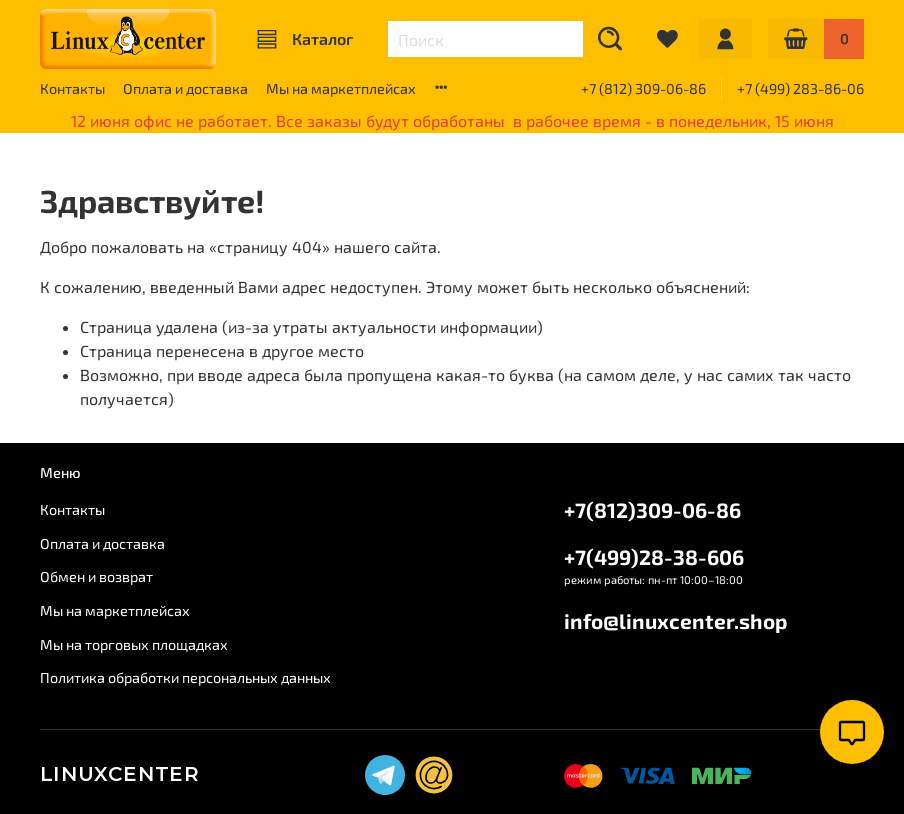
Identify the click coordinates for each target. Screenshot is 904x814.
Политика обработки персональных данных (185, 677)
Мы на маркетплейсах (341, 88)
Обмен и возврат (96, 576)
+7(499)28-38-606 (654, 556)
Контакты (72, 88)
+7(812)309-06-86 (652, 509)
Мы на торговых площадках (134, 644)
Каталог (305, 39)
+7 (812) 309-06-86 (643, 88)
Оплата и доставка (185, 88)
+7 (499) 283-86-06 (800, 88)
